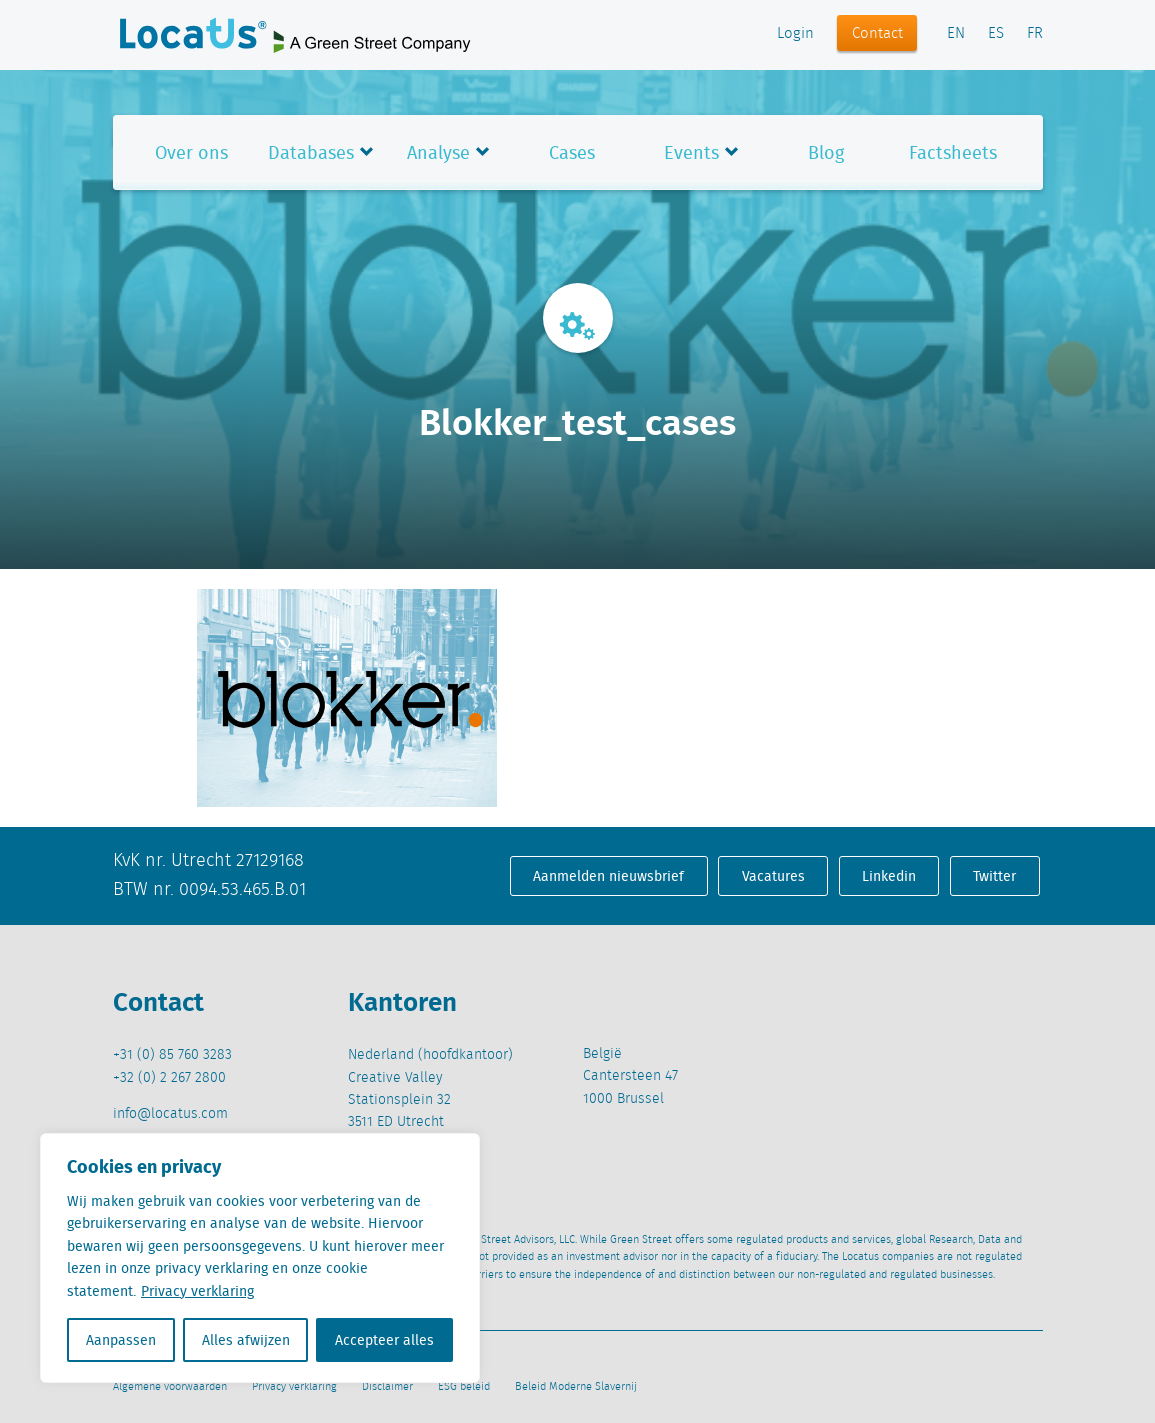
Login (795, 34)
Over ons (191, 152)
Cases (572, 152)
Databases (311, 152)
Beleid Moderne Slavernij (576, 1387)
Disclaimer (387, 1387)
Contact (877, 34)
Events (691, 152)
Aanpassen (121, 1340)
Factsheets (953, 152)
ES (996, 34)
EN (956, 34)
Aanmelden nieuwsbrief (608, 876)
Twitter (994, 876)
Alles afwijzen (246, 1340)
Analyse (438, 152)
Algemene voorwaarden (170, 1387)
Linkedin (889, 876)
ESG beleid (464, 1387)
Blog (826, 152)
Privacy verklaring (197, 1291)
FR (1035, 34)
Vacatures (773, 876)
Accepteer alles (384, 1340)
